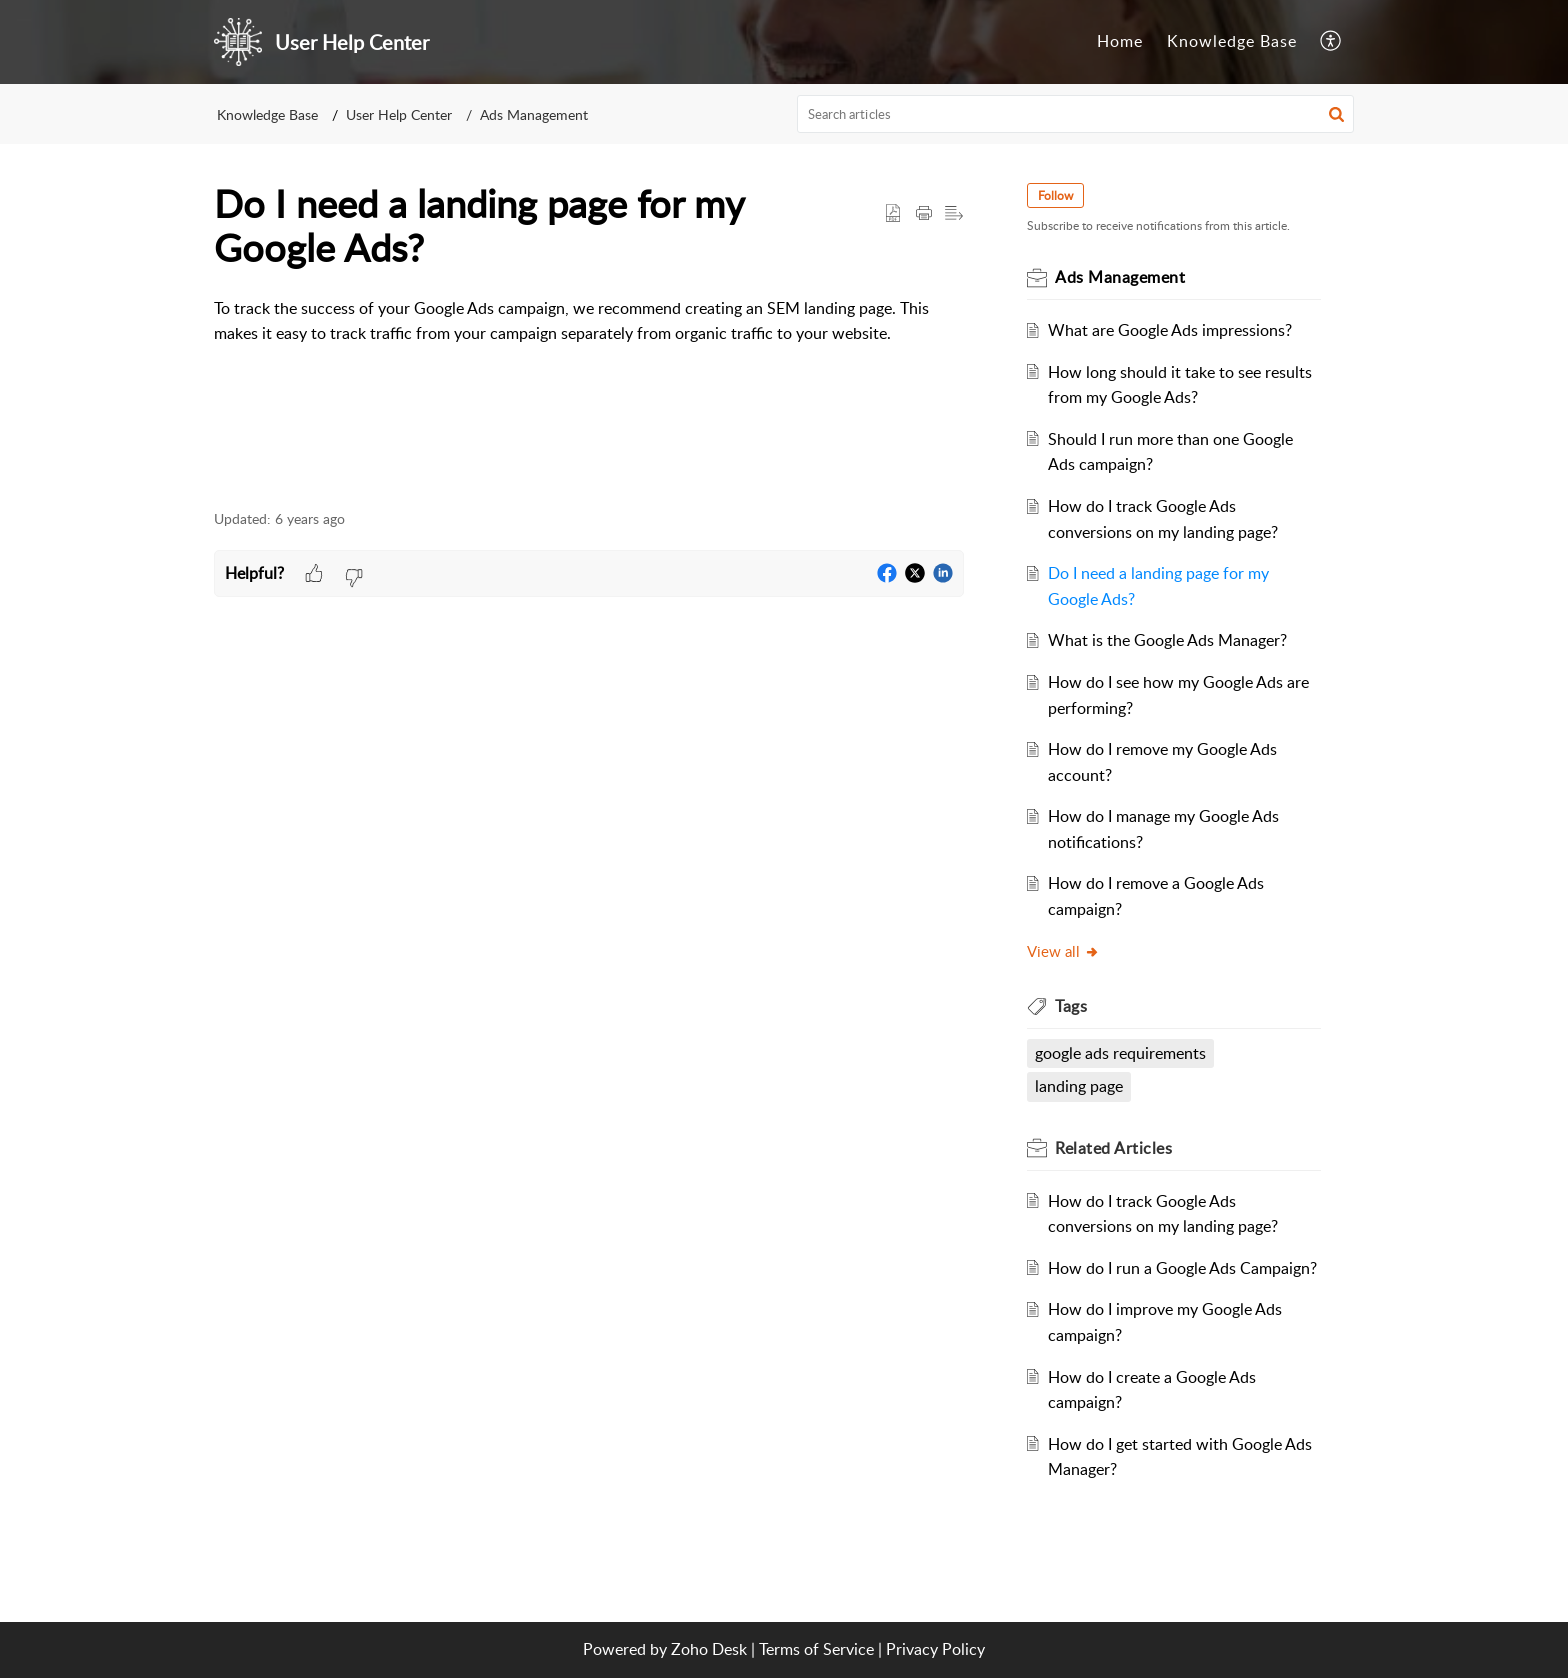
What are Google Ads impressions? (1171, 330)
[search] (1076, 114)
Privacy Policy (935, 1649)
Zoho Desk (709, 1649)
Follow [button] (1056, 195)
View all (1064, 951)
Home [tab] (1120, 41)
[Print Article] (924, 214)
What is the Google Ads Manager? (1168, 640)
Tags (1072, 1006)
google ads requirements (1121, 1053)
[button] (1336, 114)
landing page (1080, 1086)
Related (1114, 1148)
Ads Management (534, 114)
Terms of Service (816, 1649)
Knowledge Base (267, 114)
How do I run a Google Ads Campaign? (1183, 1268)
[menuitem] (1331, 42)
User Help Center (399, 114)
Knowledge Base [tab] (1232, 41)
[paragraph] (589, 334)
